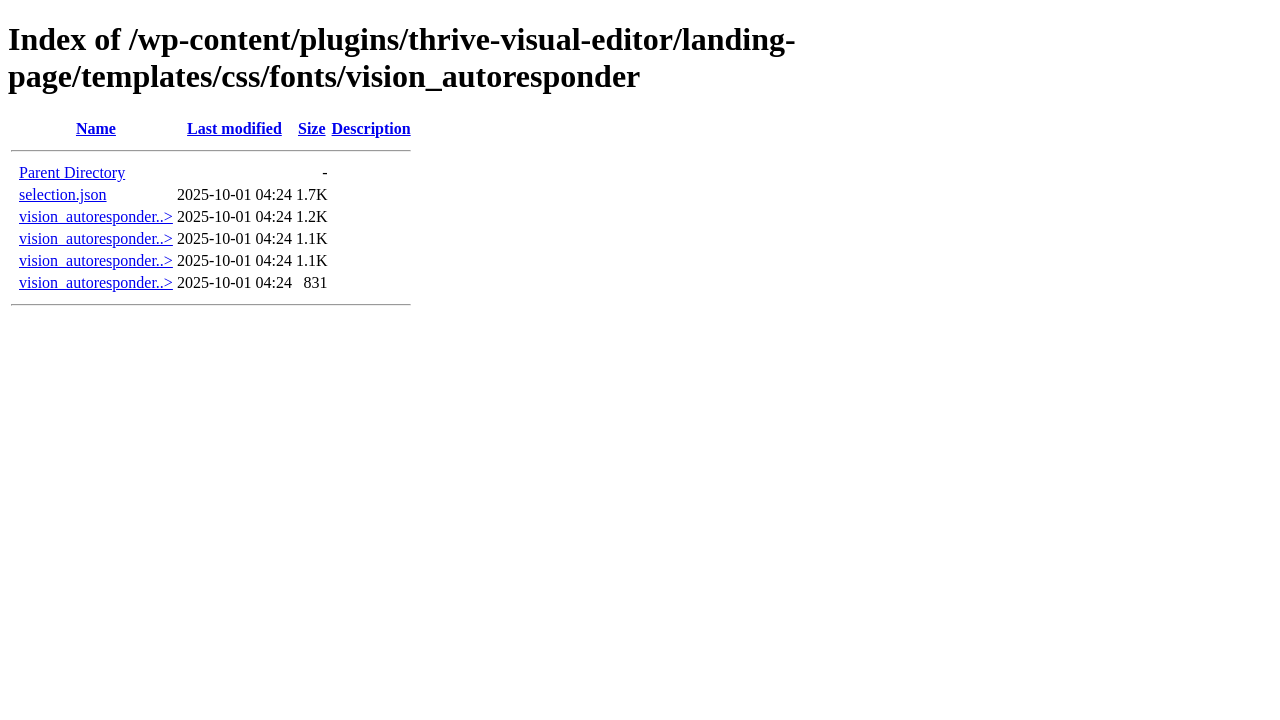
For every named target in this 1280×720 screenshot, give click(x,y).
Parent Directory (72, 172)
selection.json (63, 194)
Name (96, 128)
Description (371, 128)
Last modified (234, 128)
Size (312, 128)
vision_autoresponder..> (96, 216)
